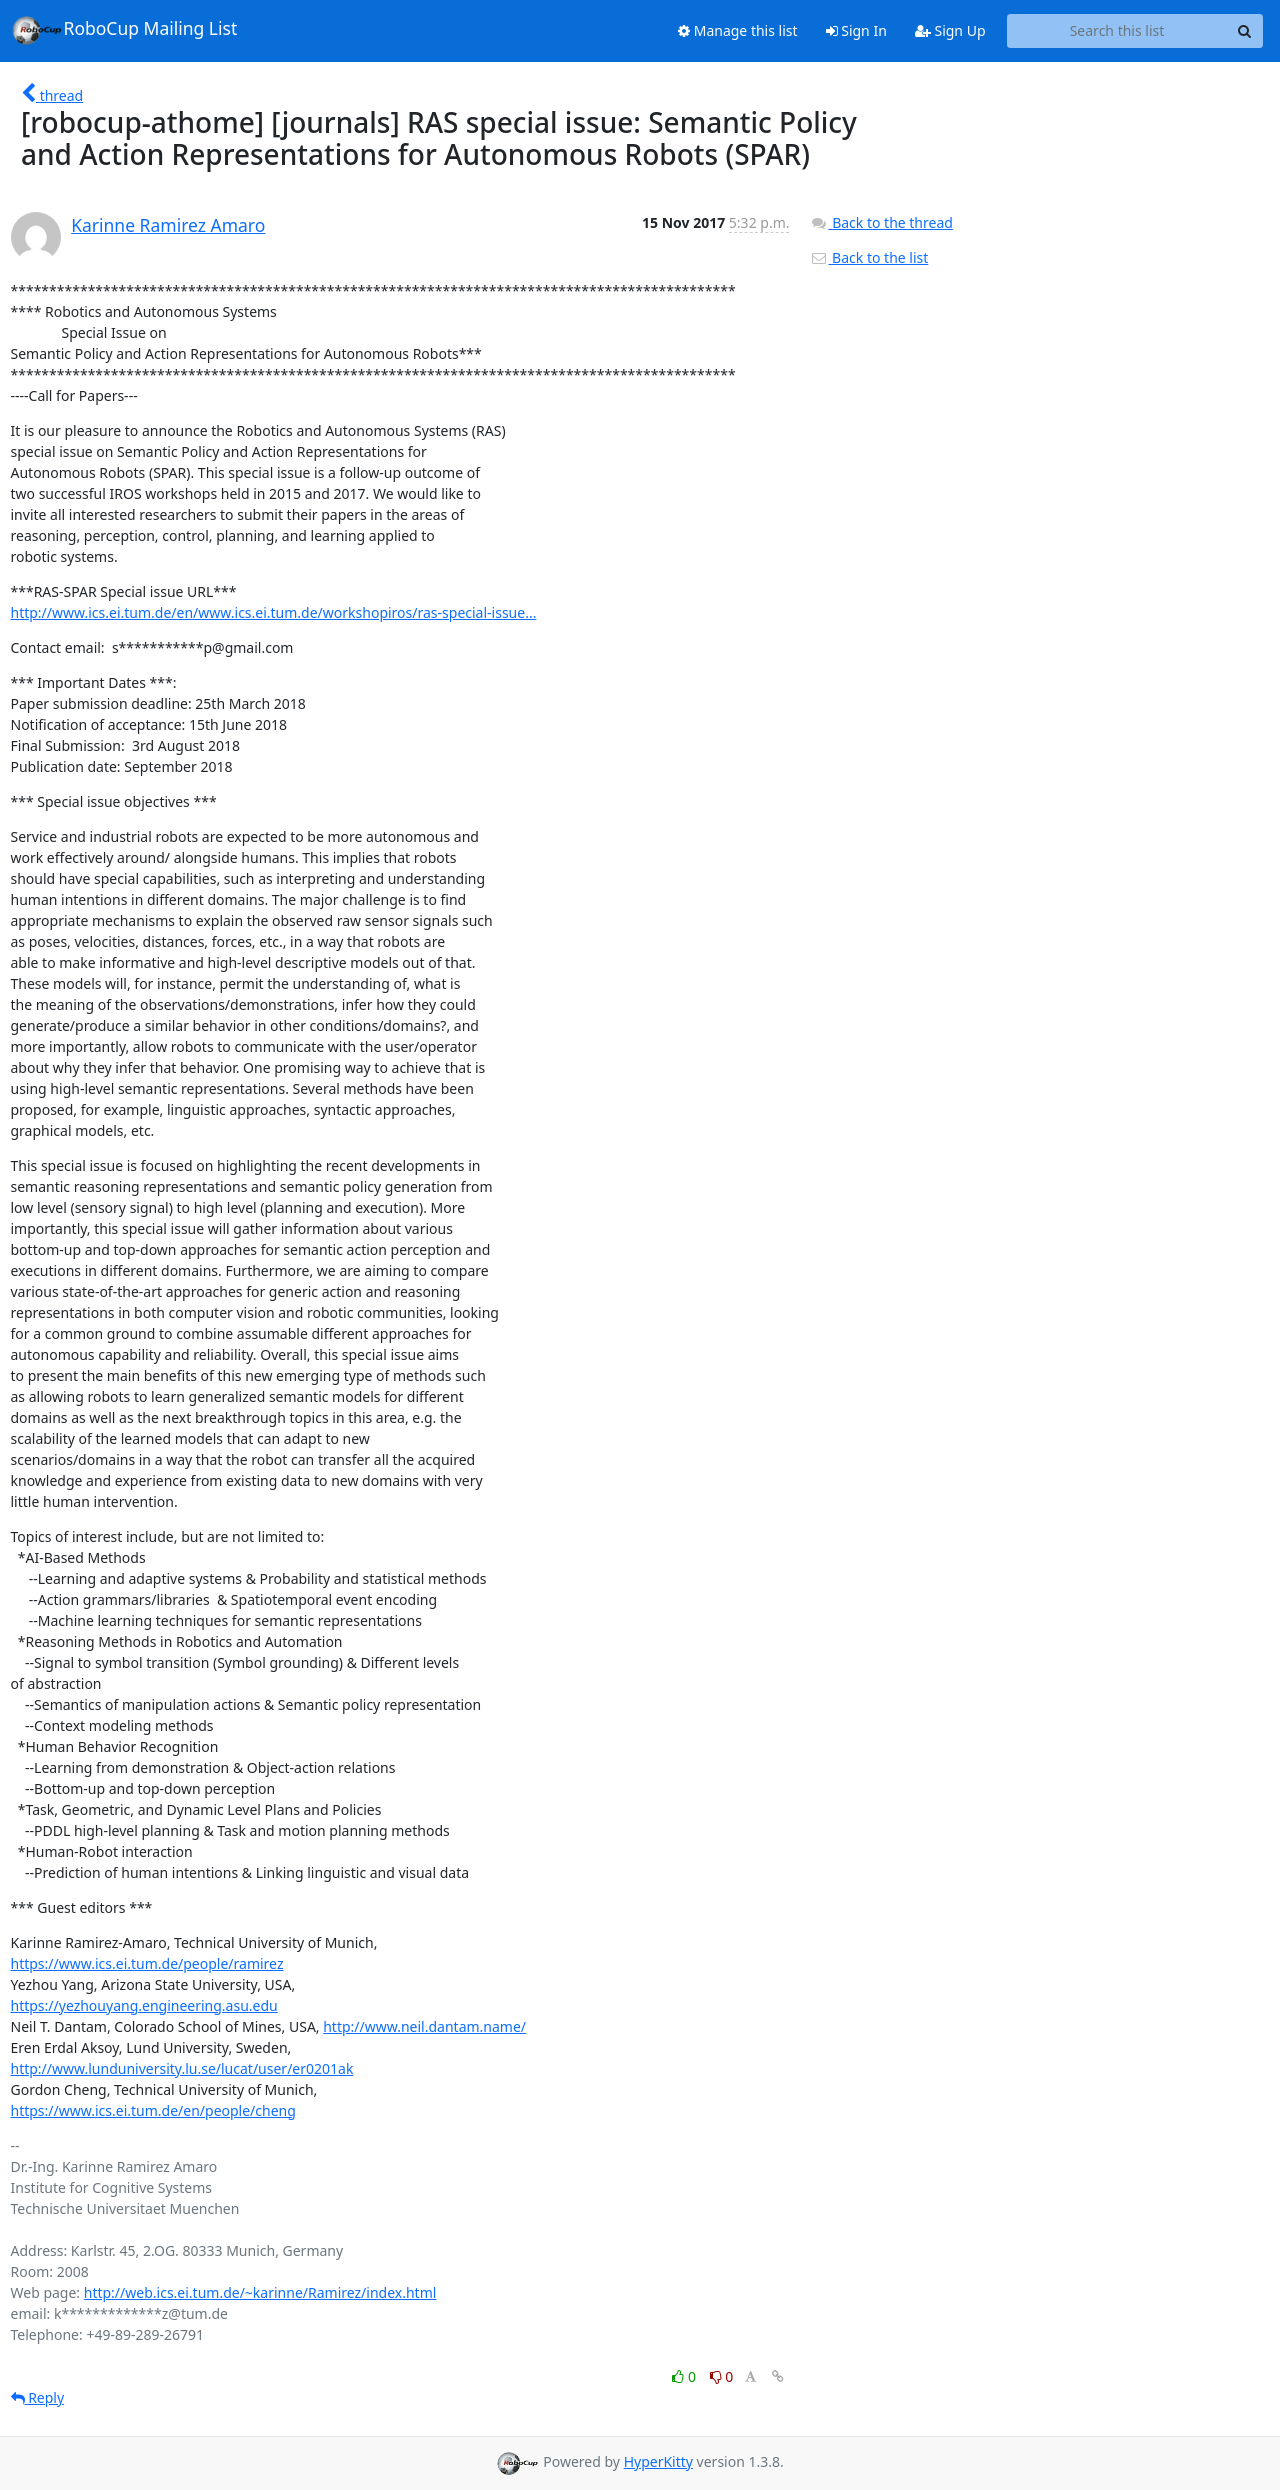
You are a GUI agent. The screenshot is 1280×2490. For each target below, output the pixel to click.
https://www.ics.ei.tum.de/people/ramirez (147, 1963)
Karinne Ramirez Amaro (168, 225)
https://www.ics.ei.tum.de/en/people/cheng (153, 2110)
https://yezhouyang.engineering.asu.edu (144, 2005)
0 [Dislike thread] (722, 2376)
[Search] (1245, 31)
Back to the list (869, 257)
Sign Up (950, 30)
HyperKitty (658, 2461)
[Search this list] (1117, 31)
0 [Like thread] (685, 2376)
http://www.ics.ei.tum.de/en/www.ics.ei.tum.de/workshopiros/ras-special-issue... (274, 612)
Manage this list (738, 30)
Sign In (856, 30)
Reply (38, 2397)
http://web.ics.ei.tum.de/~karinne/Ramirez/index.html (260, 2292)
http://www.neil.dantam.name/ (424, 2026)
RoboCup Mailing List (124, 30)
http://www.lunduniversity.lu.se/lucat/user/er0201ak (182, 2068)
